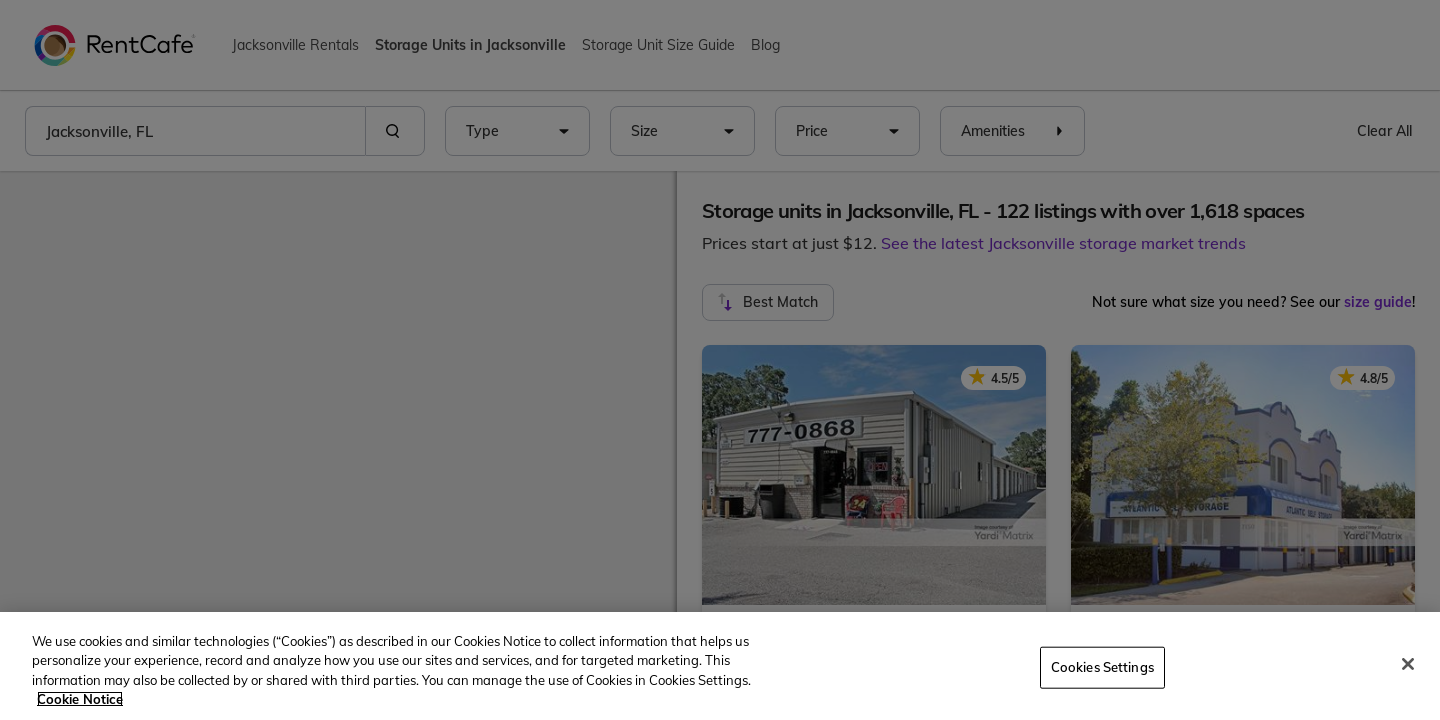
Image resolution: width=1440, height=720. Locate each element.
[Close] (1408, 664)
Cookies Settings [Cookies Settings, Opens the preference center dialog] (1102, 667)
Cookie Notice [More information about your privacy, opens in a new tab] (80, 699)
